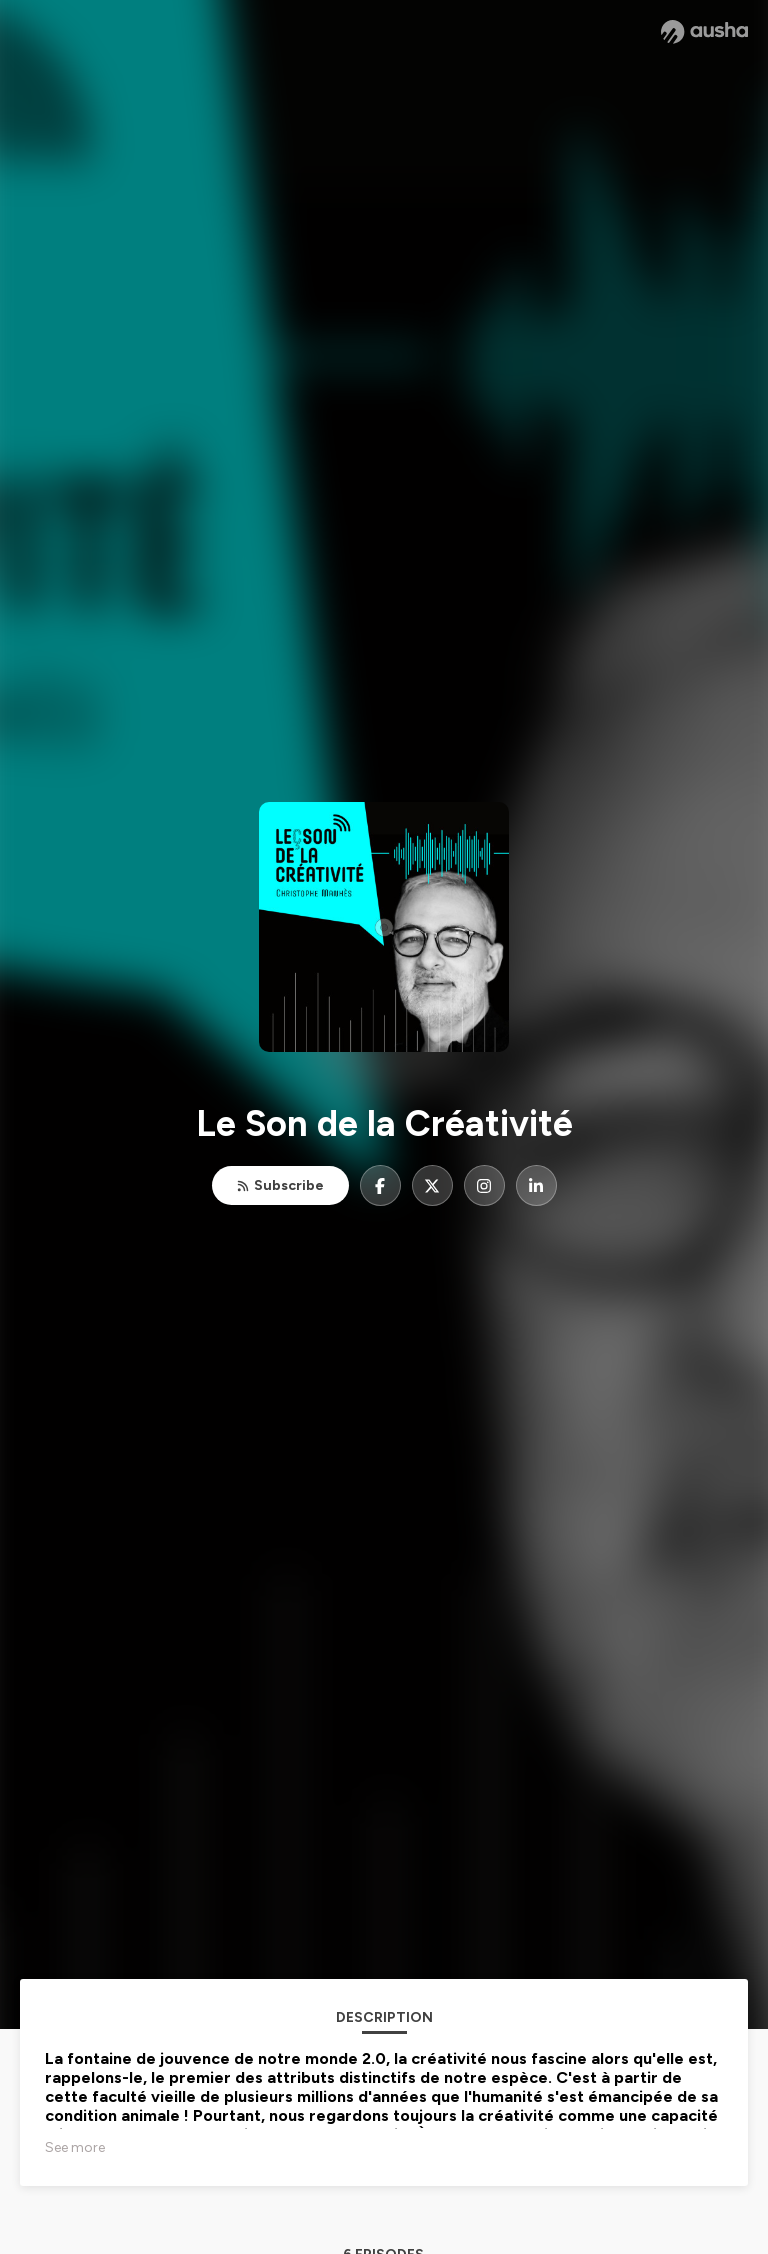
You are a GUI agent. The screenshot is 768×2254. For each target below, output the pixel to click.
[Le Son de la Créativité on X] (432, 1185)
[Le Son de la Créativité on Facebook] (380, 1185)
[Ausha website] (704, 32)
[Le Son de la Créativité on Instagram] (484, 1185)
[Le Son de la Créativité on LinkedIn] (536, 1185)
